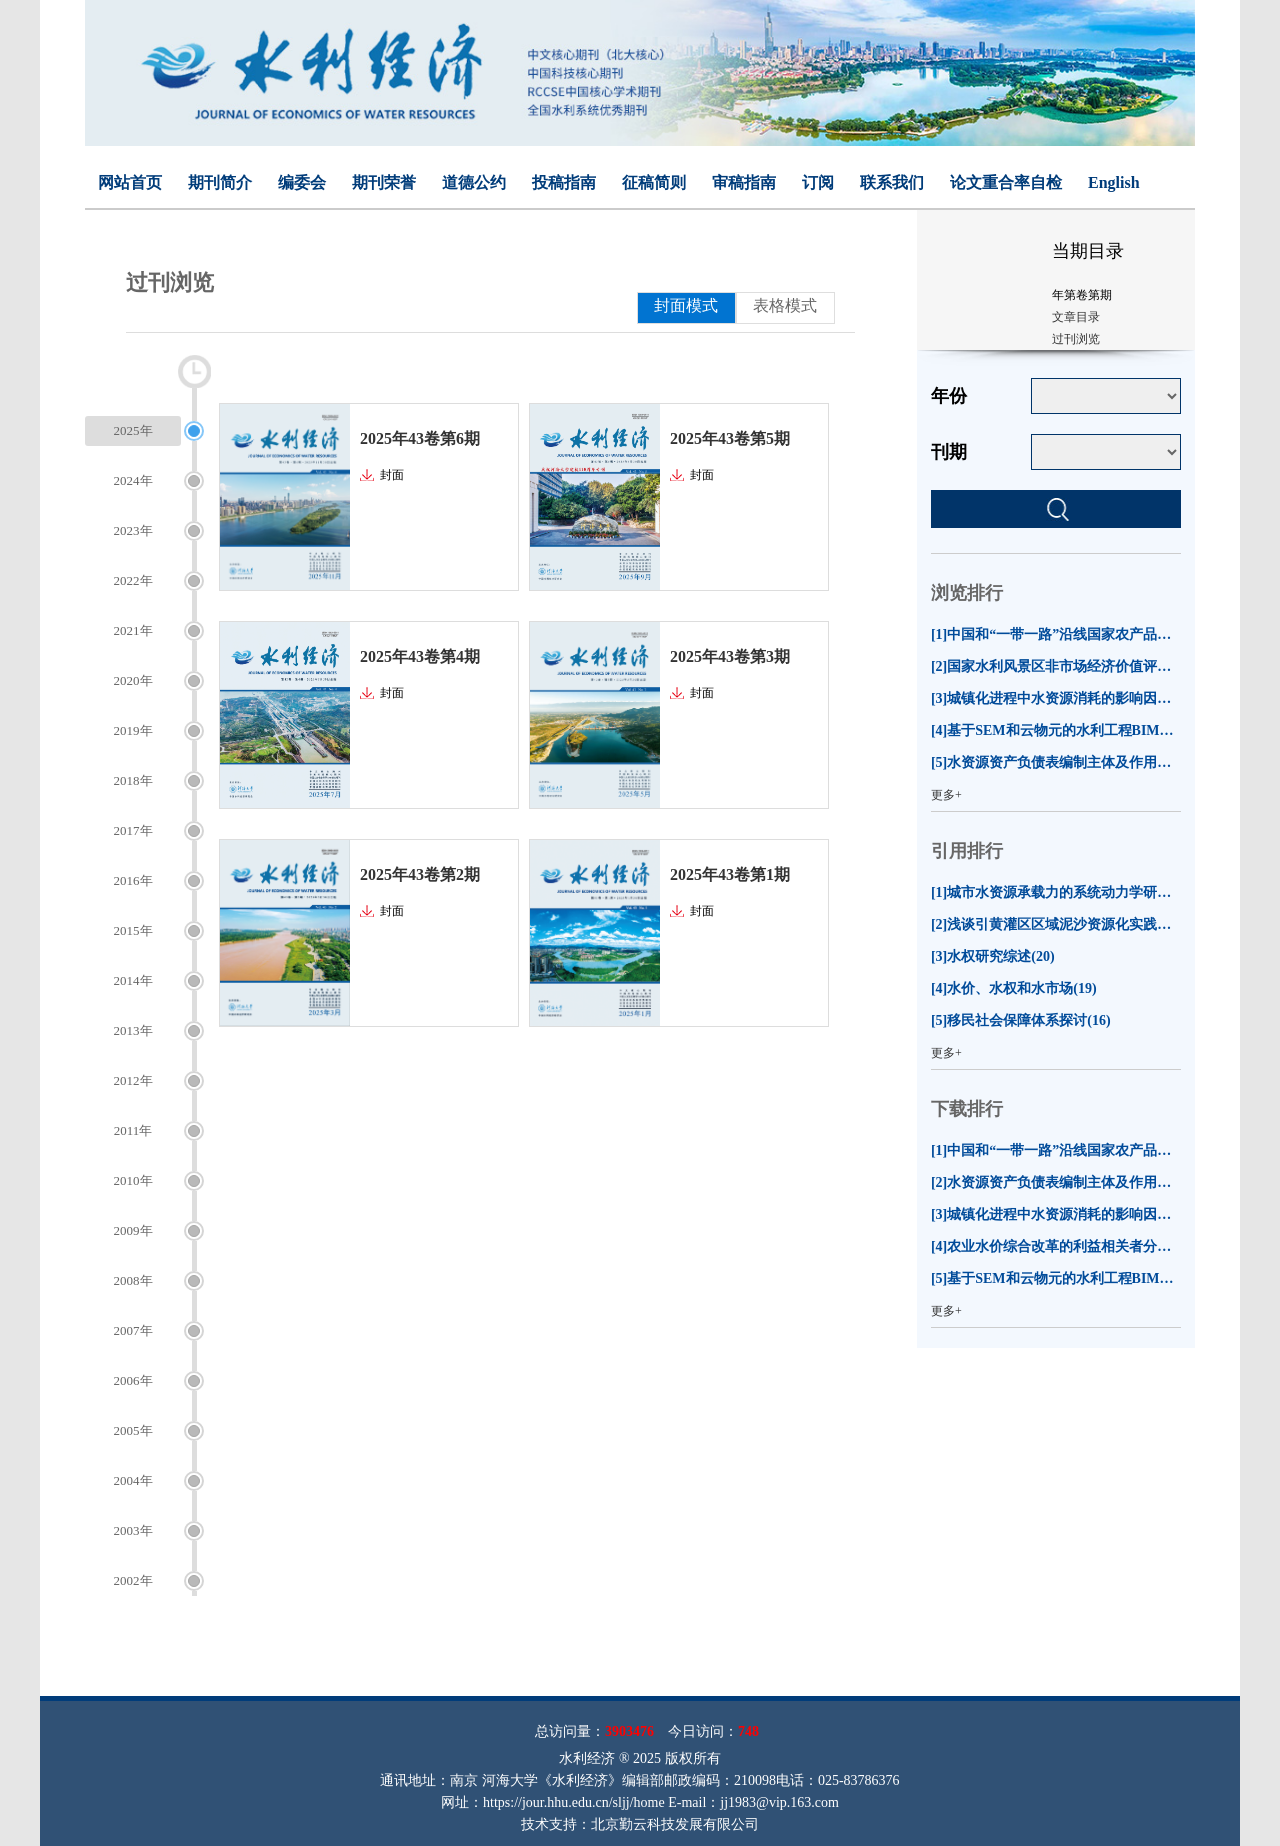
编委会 (302, 182)
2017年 (133, 830)
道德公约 (474, 182)
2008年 (133, 1280)
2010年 (133, 1180)
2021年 (133, 630)
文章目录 (1076, 317)
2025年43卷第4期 (420, 656)
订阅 (818, 182)
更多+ (946, 795)
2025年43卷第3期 (730, 656)
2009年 (133, 1230)
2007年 (133, 1330)
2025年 (133, 430)
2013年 (133, 1030)
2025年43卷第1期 (730, 874)
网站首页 (130, 182)
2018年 (133, 780)
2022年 (133, 580)
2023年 (133, 530)
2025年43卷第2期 (420, 874)
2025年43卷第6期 (420, 438)
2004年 (133, 1480)
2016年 (133, 880)
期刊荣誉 (384, 182)
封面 (392, 475)
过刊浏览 (1076, 339)
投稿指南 (564, 182)
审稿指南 (744, 182)
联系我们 (892, 182)
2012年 (133, 1080)
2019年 (133, 730)
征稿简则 (654, 182)
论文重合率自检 (1006, 182)
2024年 (133, 480)
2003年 (133, 1530)
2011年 (133, 1130)
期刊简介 (220, 182)
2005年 (133, 1430)
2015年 (133, 930)
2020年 (133, 680)
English (1114, 182)
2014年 (133, 980)
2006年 (133, 1380)
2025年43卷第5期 (730, 438)
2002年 (133, 1580)
